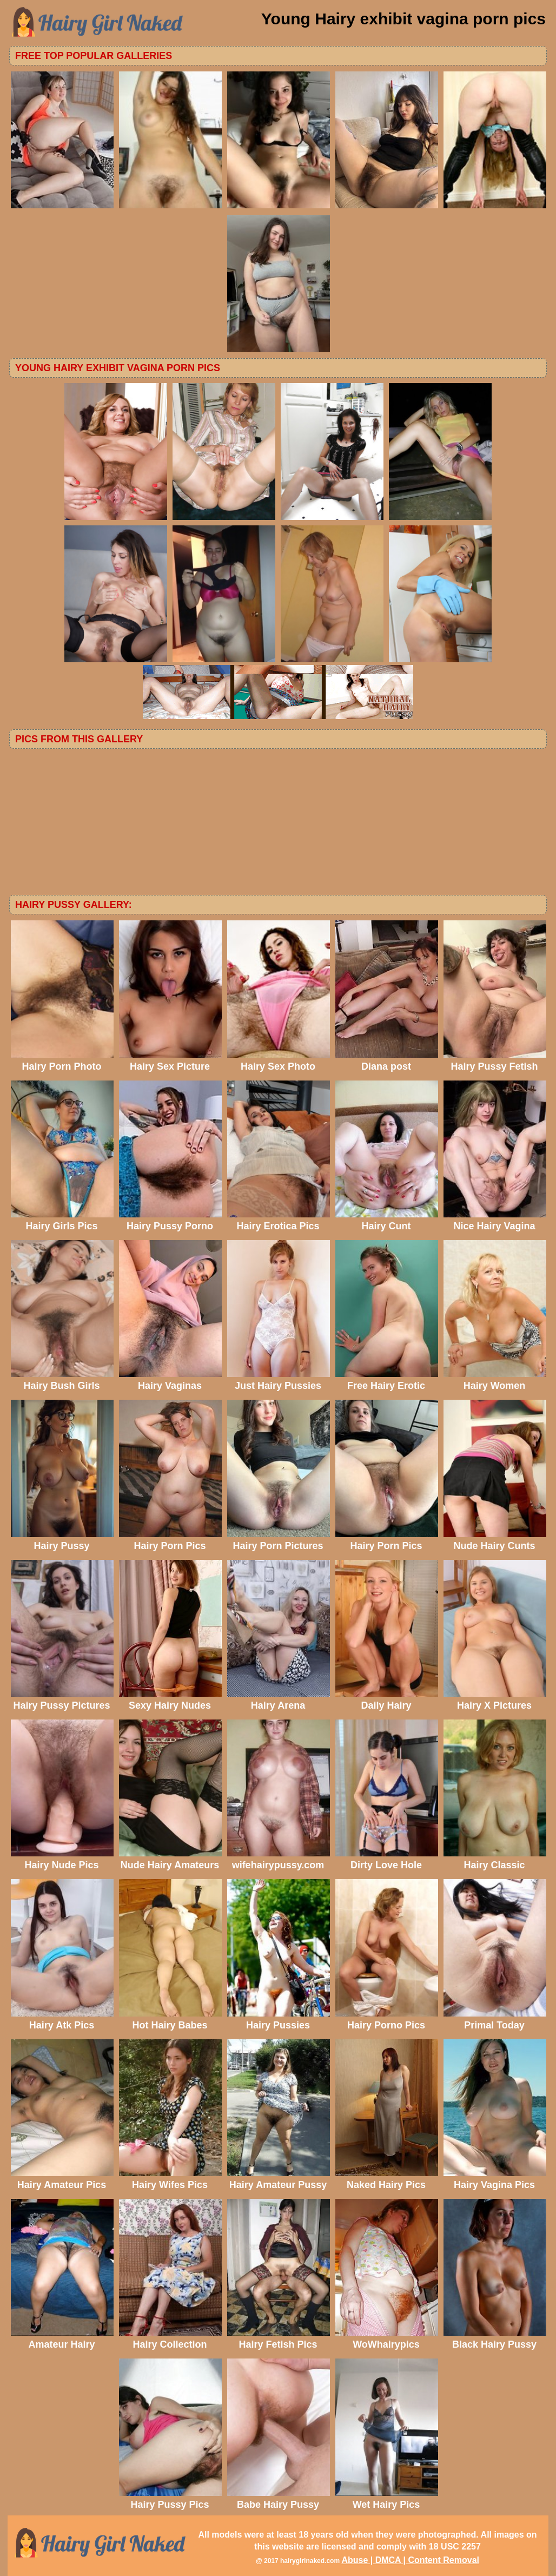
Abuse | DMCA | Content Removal (410, 2560)
